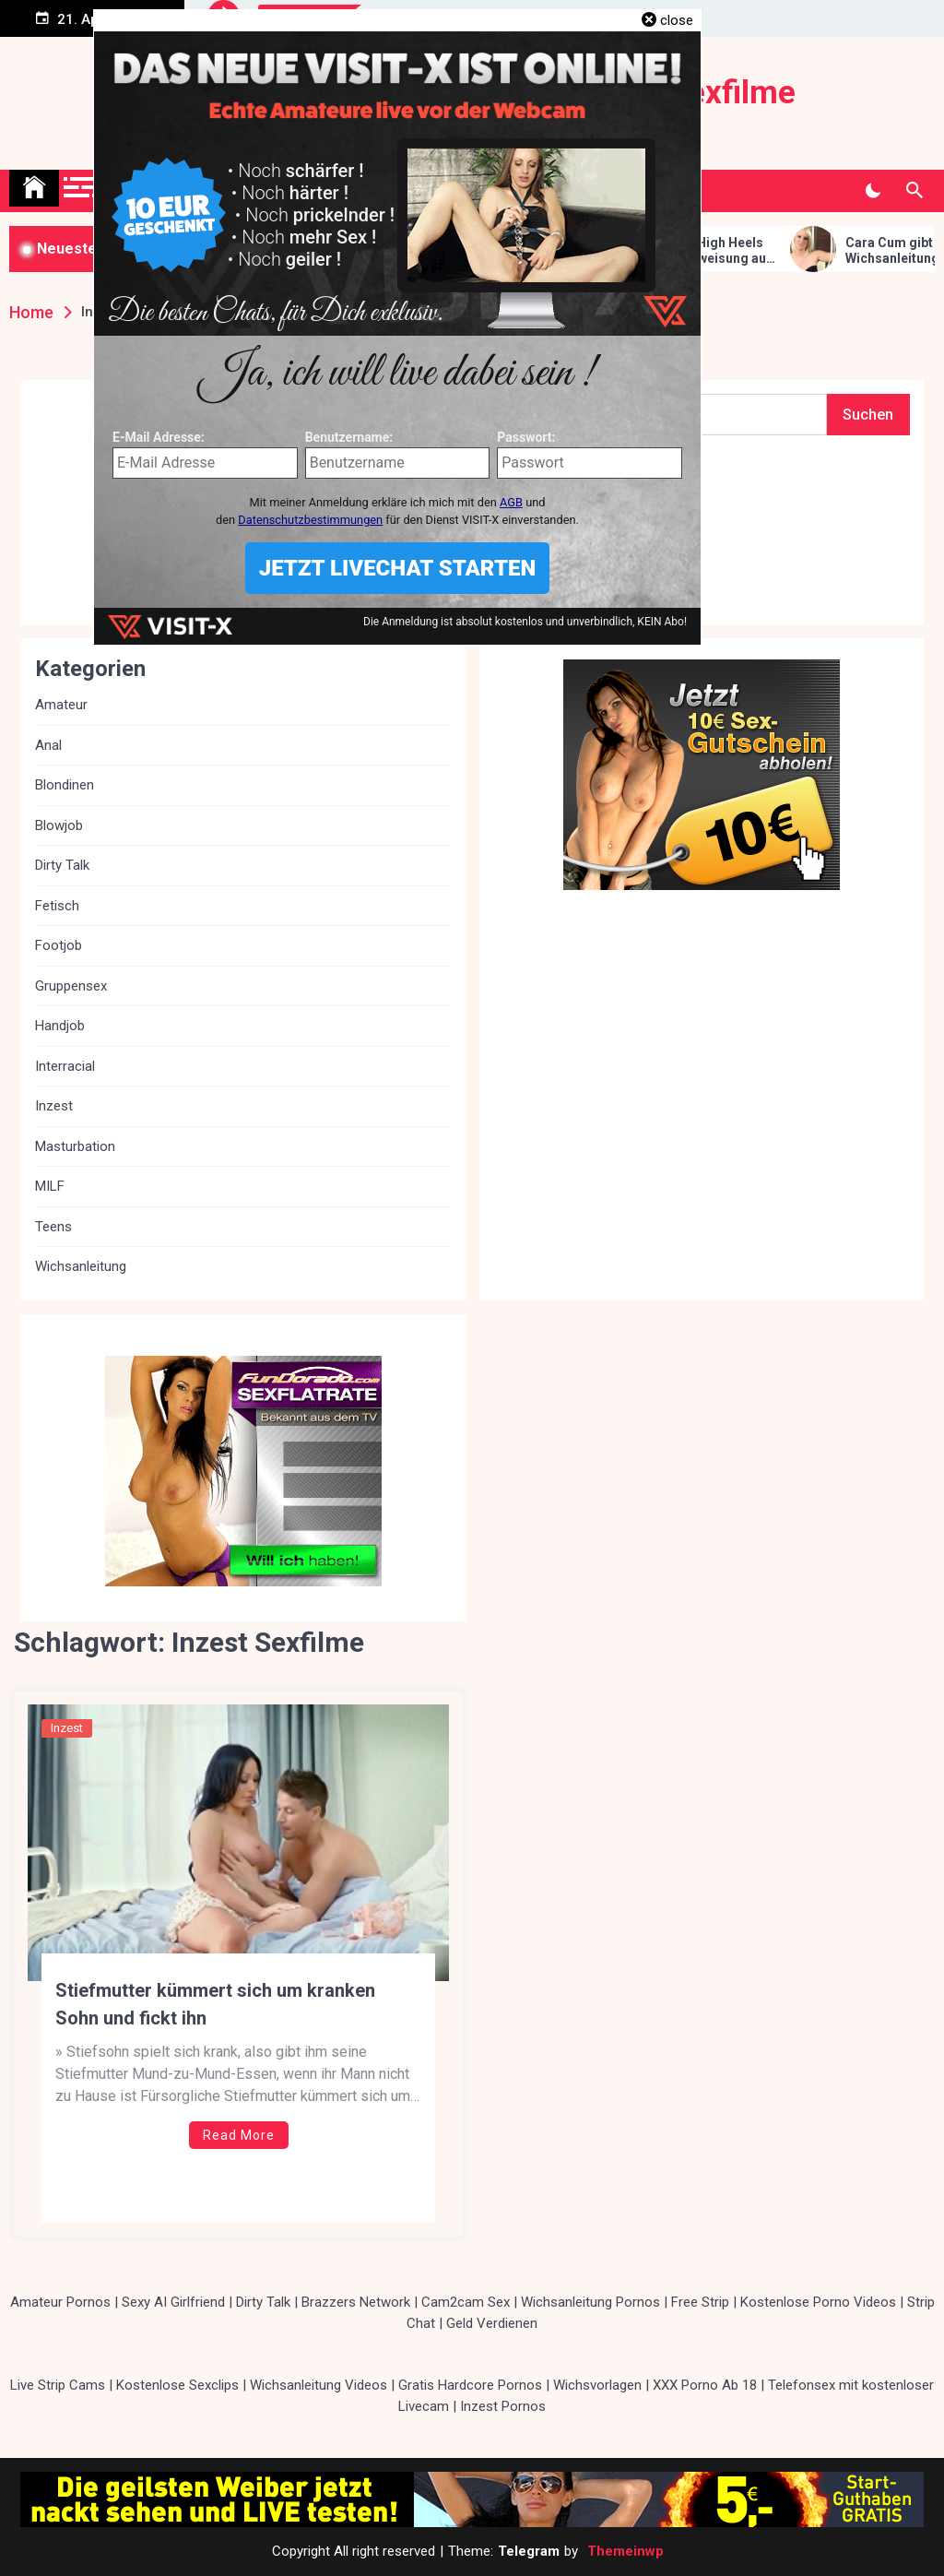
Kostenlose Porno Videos (818, 2302)
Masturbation (75, 1146)
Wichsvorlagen (597, 2385)
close (676, 20)
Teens (53, 1226)
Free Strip (700, 2302)
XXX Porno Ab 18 (705, 2385)
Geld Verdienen (491, 2323)
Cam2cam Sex (465, 2302)
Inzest (67, 1728)
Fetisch (57, 905)
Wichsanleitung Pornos (590, 2302)
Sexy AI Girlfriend (173, 2302)
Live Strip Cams (57, 2385)
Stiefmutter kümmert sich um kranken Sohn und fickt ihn (215, 2004)
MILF (50, 1186)
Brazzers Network (355, 2302)
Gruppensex (71, 986)
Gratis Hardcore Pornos (470, 2385)
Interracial (65, 1066)
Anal (48, 745)
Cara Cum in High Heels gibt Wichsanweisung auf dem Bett (717, 251)
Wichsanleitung (80, 1266)
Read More (239, 2135)
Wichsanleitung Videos (318, 2385)
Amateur (61, 704)
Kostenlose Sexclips (177, 2385)
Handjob (60, 1025)
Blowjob (59, 825)
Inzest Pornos (503, 2406)
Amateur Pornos (60, 2302)
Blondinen (64, 785)
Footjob (58, 945)
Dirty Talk (62, 865)
